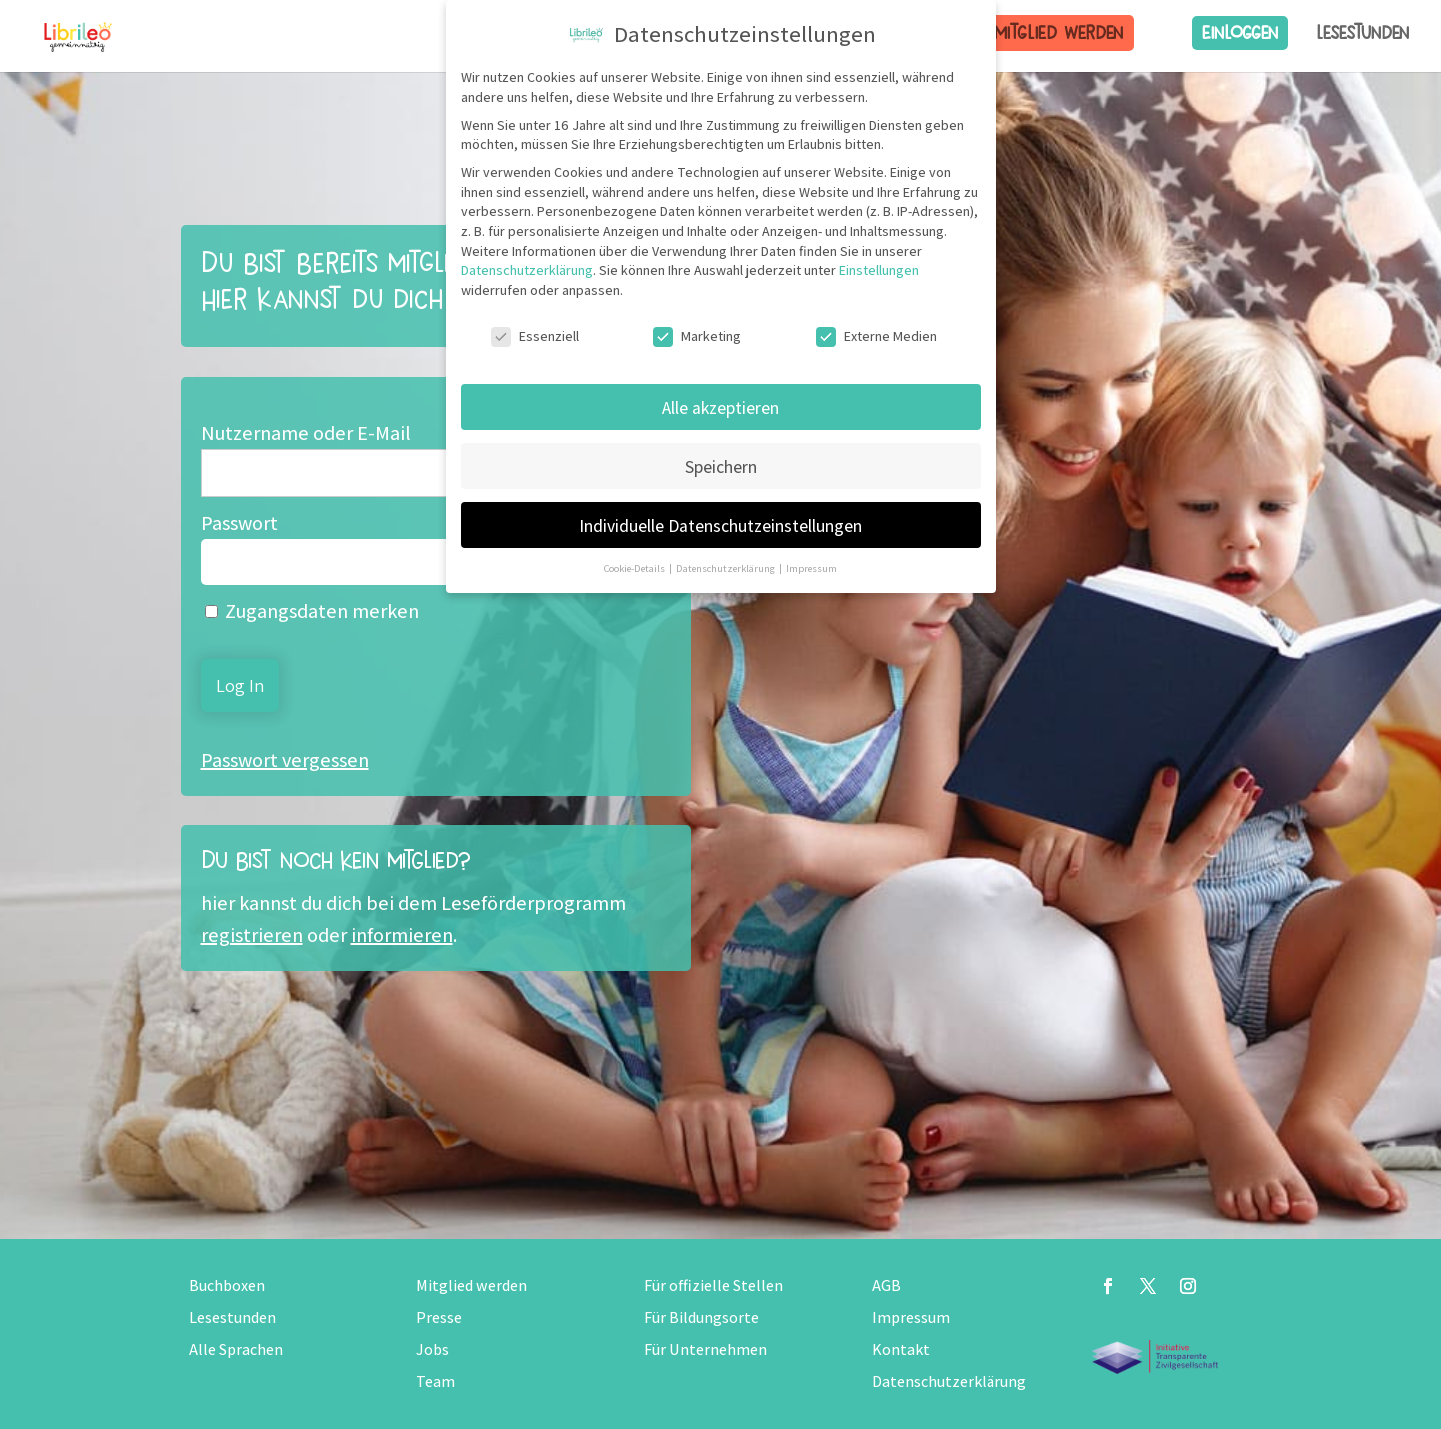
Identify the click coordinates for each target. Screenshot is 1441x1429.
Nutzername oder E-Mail (306, 433)
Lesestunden (1363, 33)
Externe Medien (876, 336)
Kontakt (901, 1349)
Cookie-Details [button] (635, 568)
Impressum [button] (811, 568)
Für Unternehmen (705, 1349)
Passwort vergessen (285, 760)
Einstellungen (879, 270)
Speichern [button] (721, 466)
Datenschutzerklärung (949, 1381)
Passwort (239, 523)
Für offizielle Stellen (713, 1285)
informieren (402, 935)
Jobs (432, 1349)
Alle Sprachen (236, 1349)
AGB (886, 1285)
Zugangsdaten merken (312, 611)
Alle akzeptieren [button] (720, 407)
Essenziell (535, 336)
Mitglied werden (1058, 32)
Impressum (911, 1317)
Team (435, 1381)
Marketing (697, 336)
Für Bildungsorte (701, 1317)
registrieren (252, 935)
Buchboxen (227, 1285)
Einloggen (1240, 32)
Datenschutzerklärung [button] (726, 568)
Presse (439, 1317)
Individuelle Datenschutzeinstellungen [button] (720, 525)
